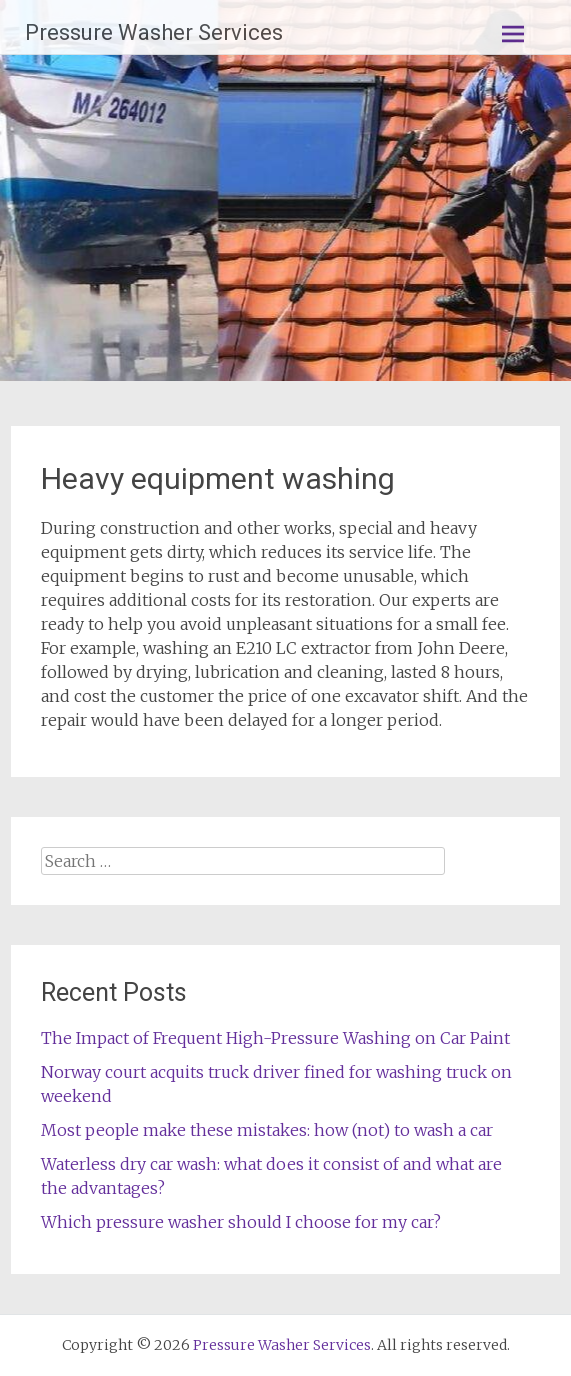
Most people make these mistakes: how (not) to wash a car (267, 1130)
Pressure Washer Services (154, 32)
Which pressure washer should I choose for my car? (241, 1222)
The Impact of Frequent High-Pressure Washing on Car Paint (275, 1038)
